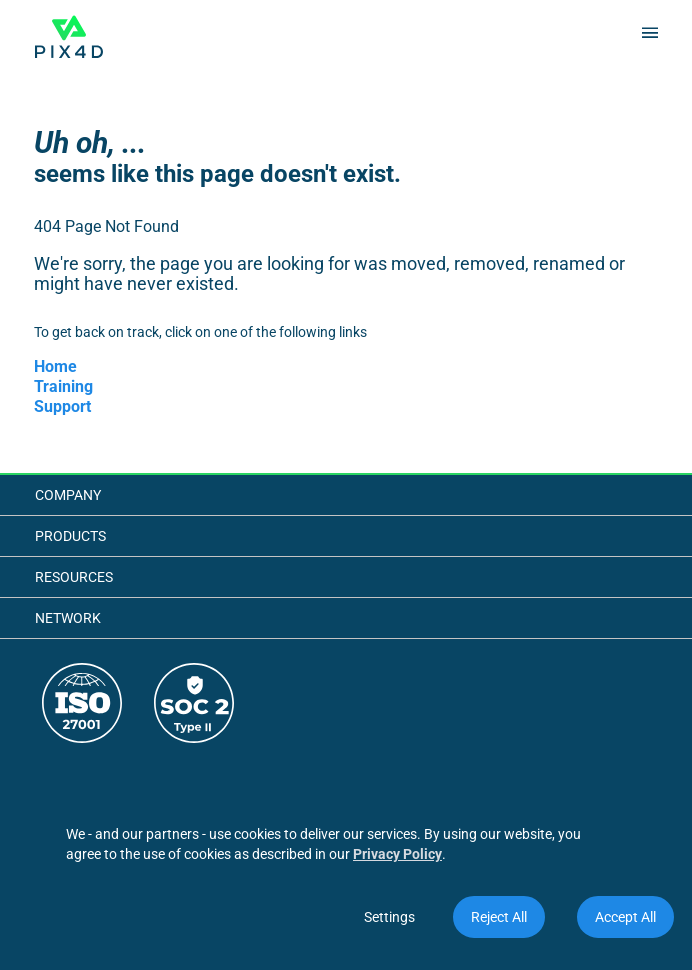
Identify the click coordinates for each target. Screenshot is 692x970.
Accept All (625, 917)
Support (62, 406)
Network (68, 618)
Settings (389, 917)
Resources (74, 577)
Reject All (499, 917)
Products (70, 536)
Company (68, 495)
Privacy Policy (397, 854)
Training (63, 386)
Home (55, 366)
